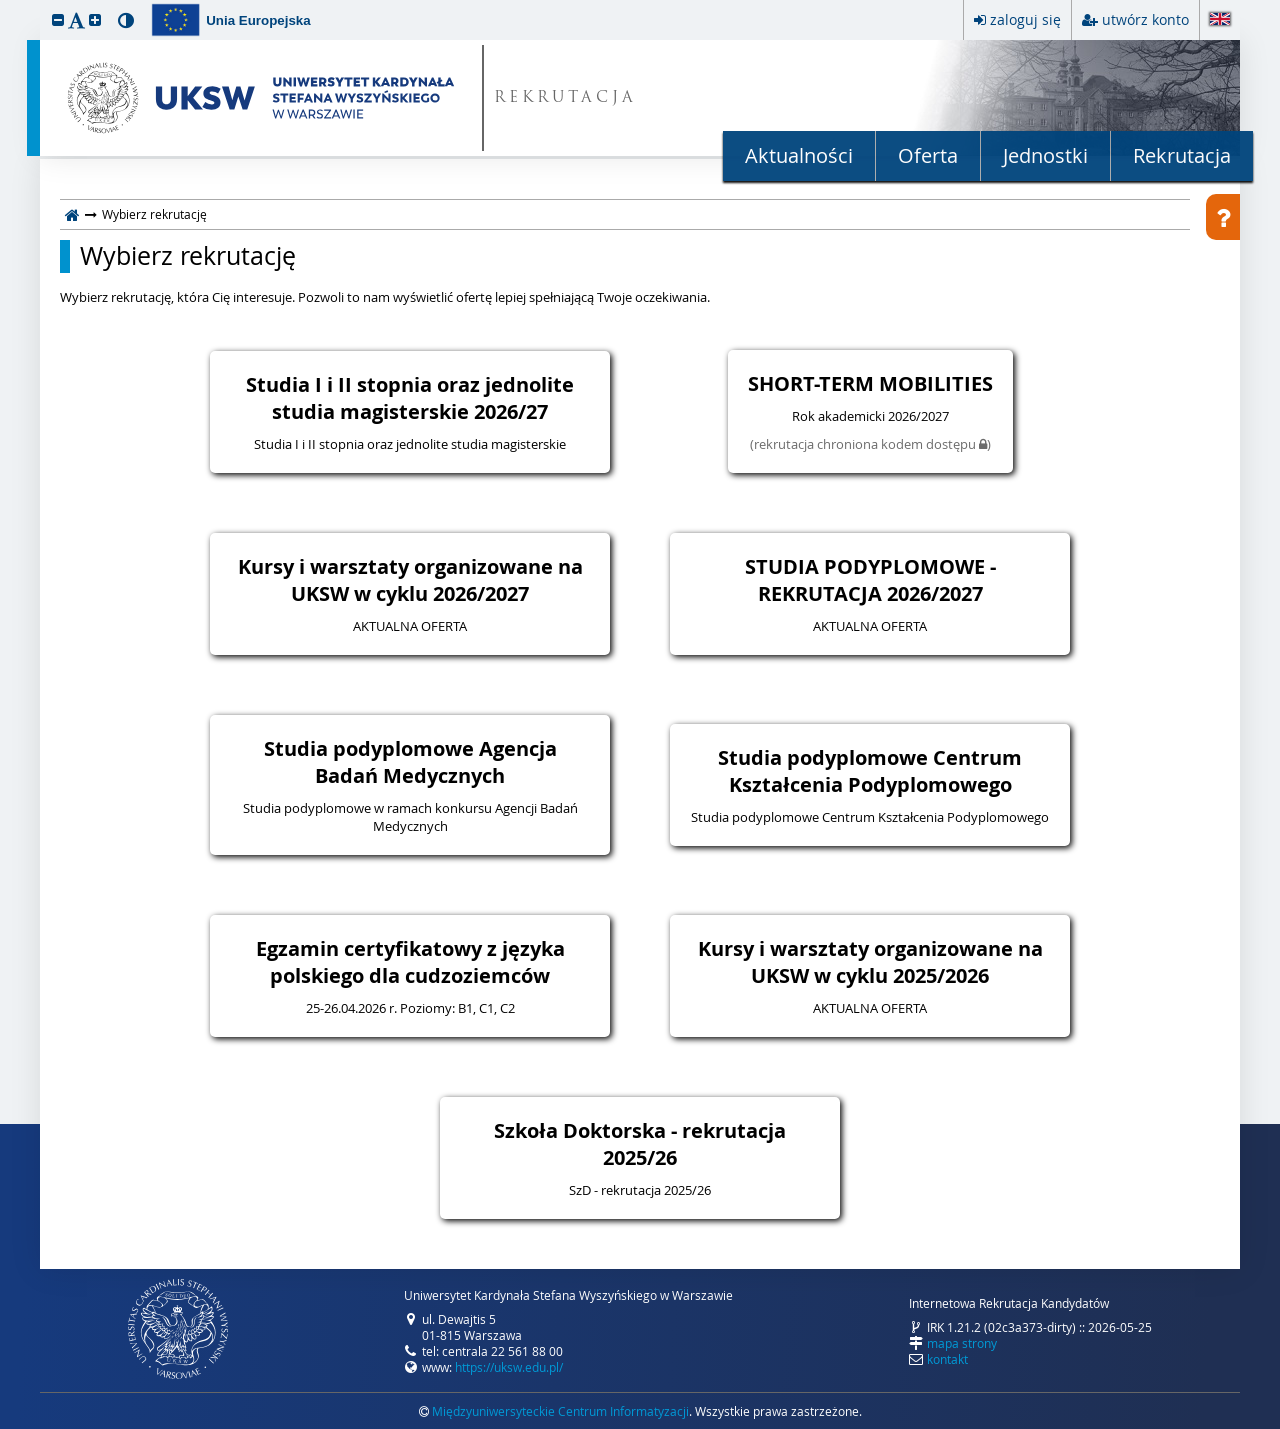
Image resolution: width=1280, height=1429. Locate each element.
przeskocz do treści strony (5, 5)
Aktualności (799, 155)
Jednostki (1045, 155)
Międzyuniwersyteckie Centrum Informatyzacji (560, 1411)
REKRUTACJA (565, 98)
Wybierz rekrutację (188, 256)
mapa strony (962, 1343)
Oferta (928, 155)
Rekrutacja (1182, 155)
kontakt (947, 1359)
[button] (58, 19)
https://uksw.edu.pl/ (509, 1367)
